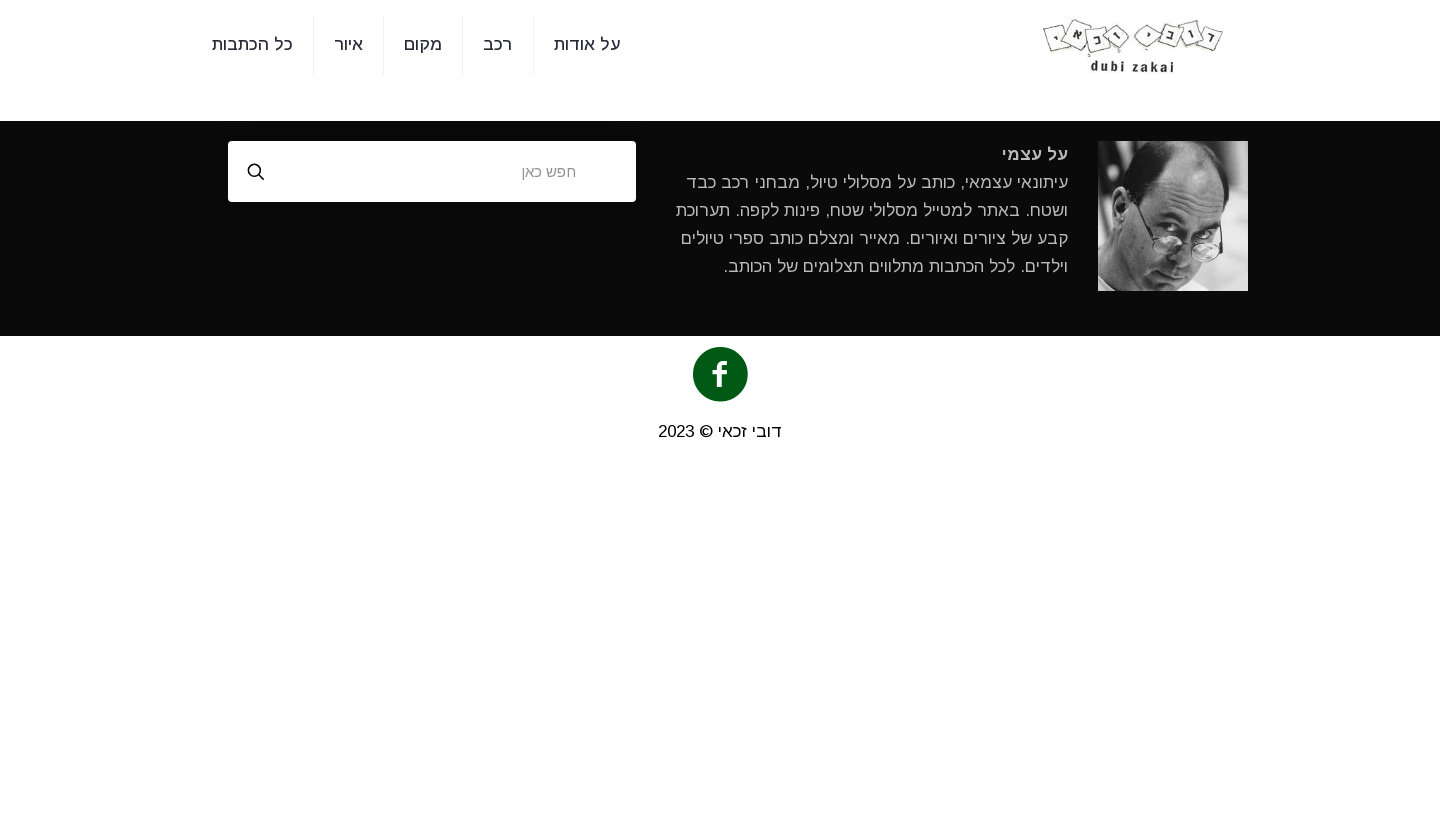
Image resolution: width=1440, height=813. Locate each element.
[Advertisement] (720, 641)
